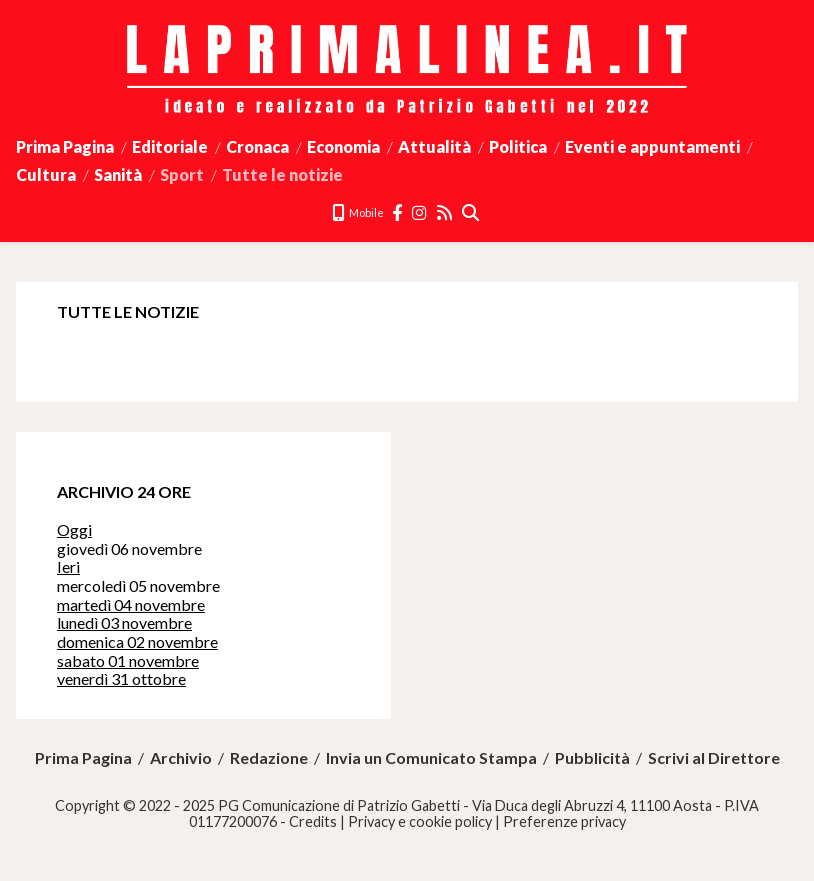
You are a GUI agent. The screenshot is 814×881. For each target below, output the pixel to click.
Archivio (181, 758)
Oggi (74, 529)
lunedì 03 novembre (124, 622)
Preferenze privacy (564, 821)
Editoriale (170, 146)
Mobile (358, 212)
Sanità (118, 174)
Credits (313, 821)
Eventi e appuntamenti (652, 146)
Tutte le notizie (282, 174)
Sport (182, 174)
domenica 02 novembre (137, 641)
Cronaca (257, 146)
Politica (518, 146)
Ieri (68, 566)
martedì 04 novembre (131, 604)
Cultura (46, 174)
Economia (343, 146)
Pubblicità (592, 758)
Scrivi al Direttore (714, 758)
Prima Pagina (65, 146)
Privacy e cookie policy (420, 821)
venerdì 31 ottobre (121, 678)
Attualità (434, 146)
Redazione (269, 758)
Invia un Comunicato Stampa (431, 758)
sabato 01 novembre (128, 660)
